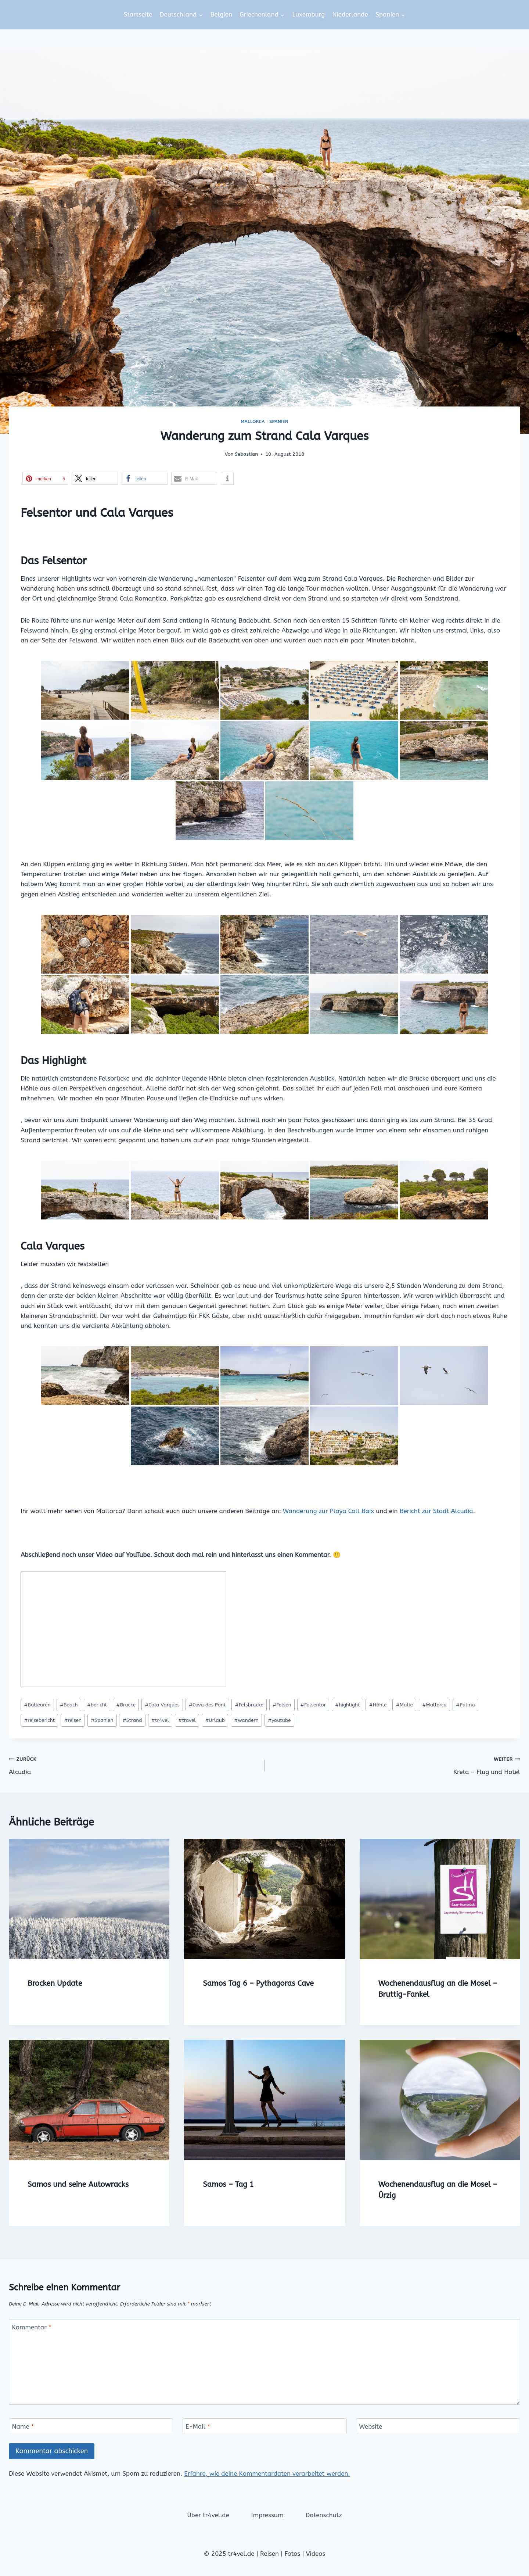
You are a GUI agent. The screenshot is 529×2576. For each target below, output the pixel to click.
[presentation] (89, 1899)
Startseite (138, 14)
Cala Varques (162, 1705)
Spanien (278, 421)
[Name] (91, 2426)
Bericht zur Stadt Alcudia (436, 1511)
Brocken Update (55, 1983)
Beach (69, 1705)
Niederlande (350, 14)
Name (23, 2426)
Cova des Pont (207, 1705)
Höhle (378, 1705)
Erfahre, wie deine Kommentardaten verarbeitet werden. (267, 2473)
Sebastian (246, 454)
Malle (404, 1705)
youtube (279, 1720)
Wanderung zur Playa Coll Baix (328, 1511)
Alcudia (133, 1765)
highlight (347, 1705)
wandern (246, 1720)
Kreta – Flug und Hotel (395, 1765)
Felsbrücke (249, 1705)
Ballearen (37, 1705)
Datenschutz (324, 2515)
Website (370, 2426)
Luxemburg (308, 14)
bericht (97, 1705)
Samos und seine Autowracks (78, 2184)
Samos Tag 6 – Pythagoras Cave (258, 1983)
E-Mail (198, 2426)
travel (187, 1720)
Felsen (282, 1705)
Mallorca (253, 421)
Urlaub (215, 1720)
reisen (73, 1720)
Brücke (126, 1705)
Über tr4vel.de (208, 2515)
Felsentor (313, 1705)
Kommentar (31, 2327)
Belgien (221, 14)
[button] (45, 478)
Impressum (267, 2515)
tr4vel (160, 1720)
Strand (132, 1720)
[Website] (438, 2426)
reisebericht (39, 1720)
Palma (465, 1705)
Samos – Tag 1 (228, 2184)
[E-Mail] (265, 2426)
